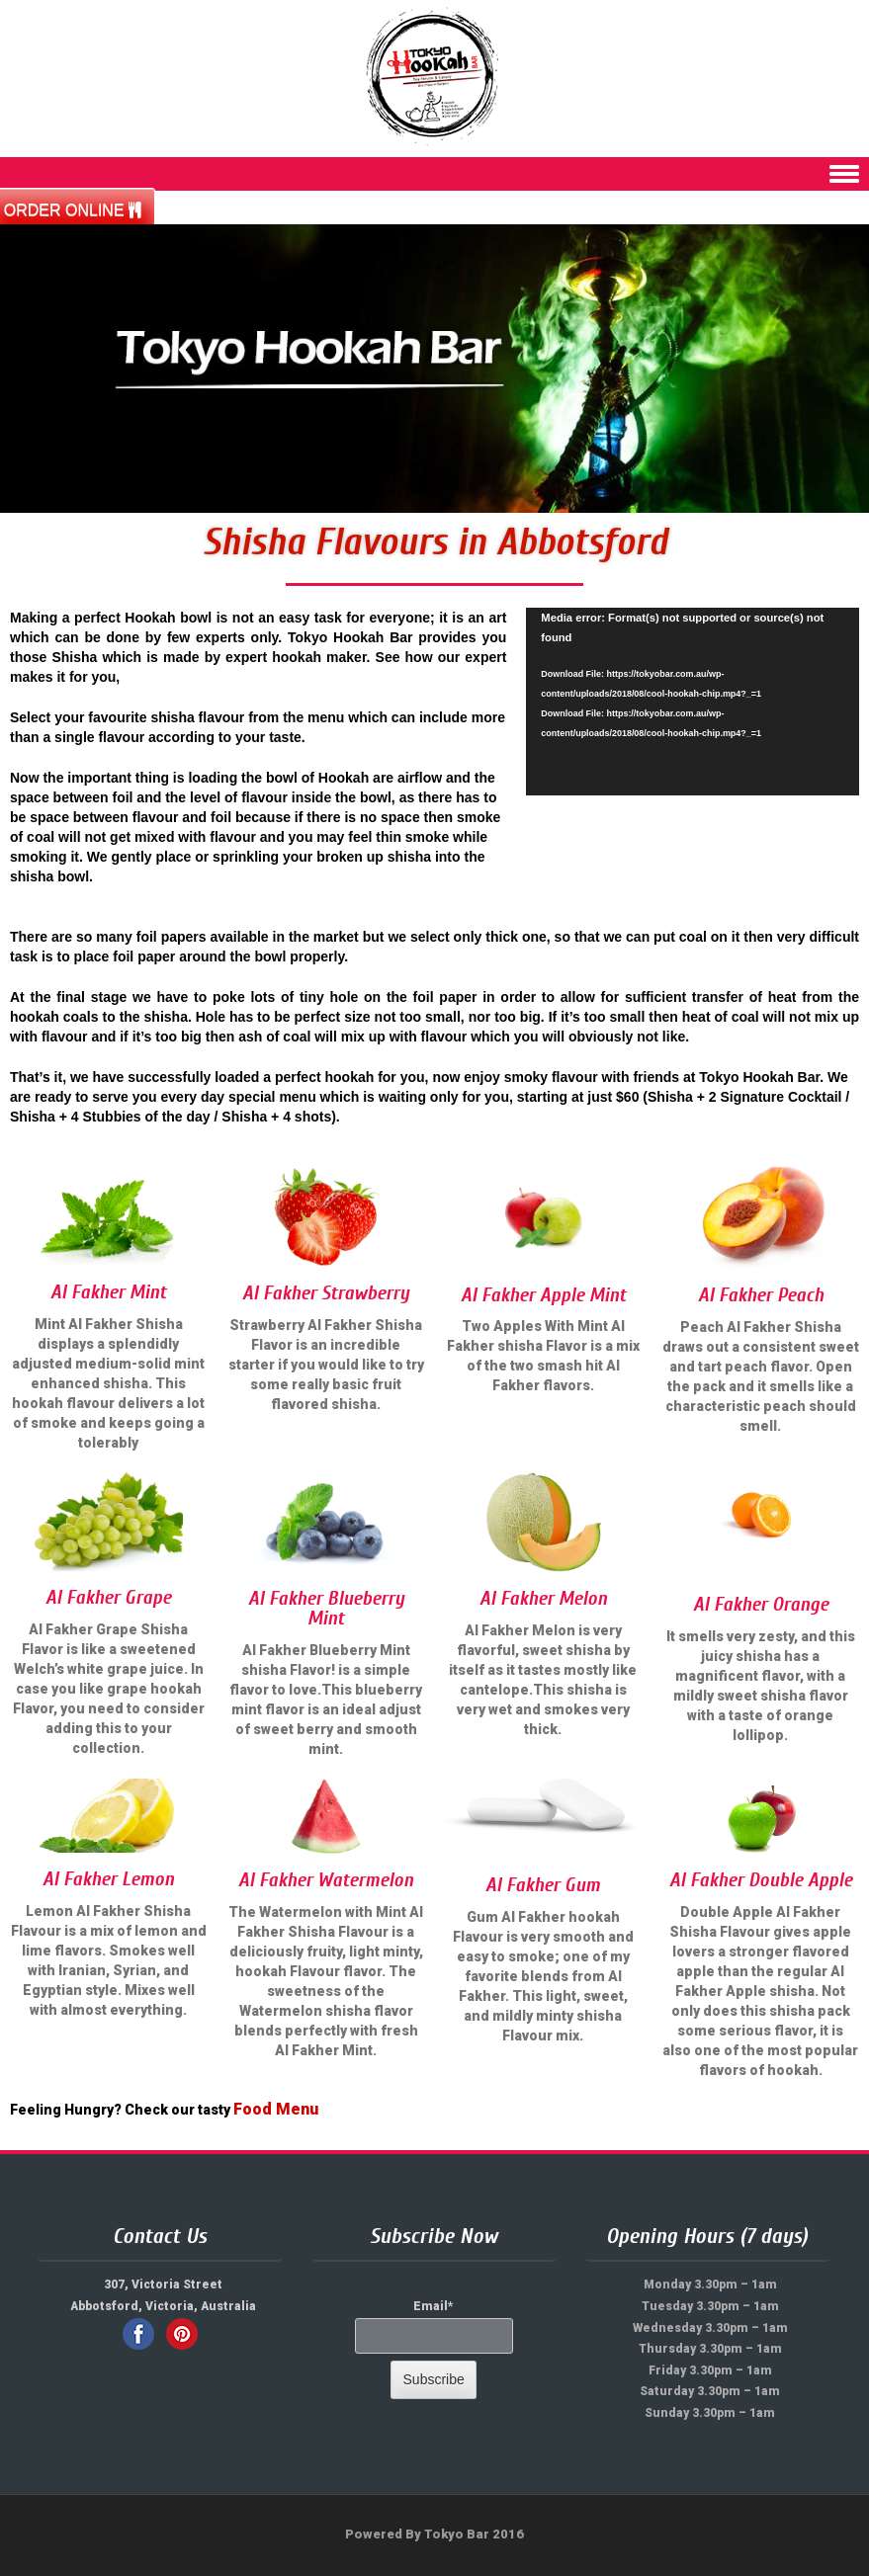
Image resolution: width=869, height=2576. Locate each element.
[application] (692, 701)
